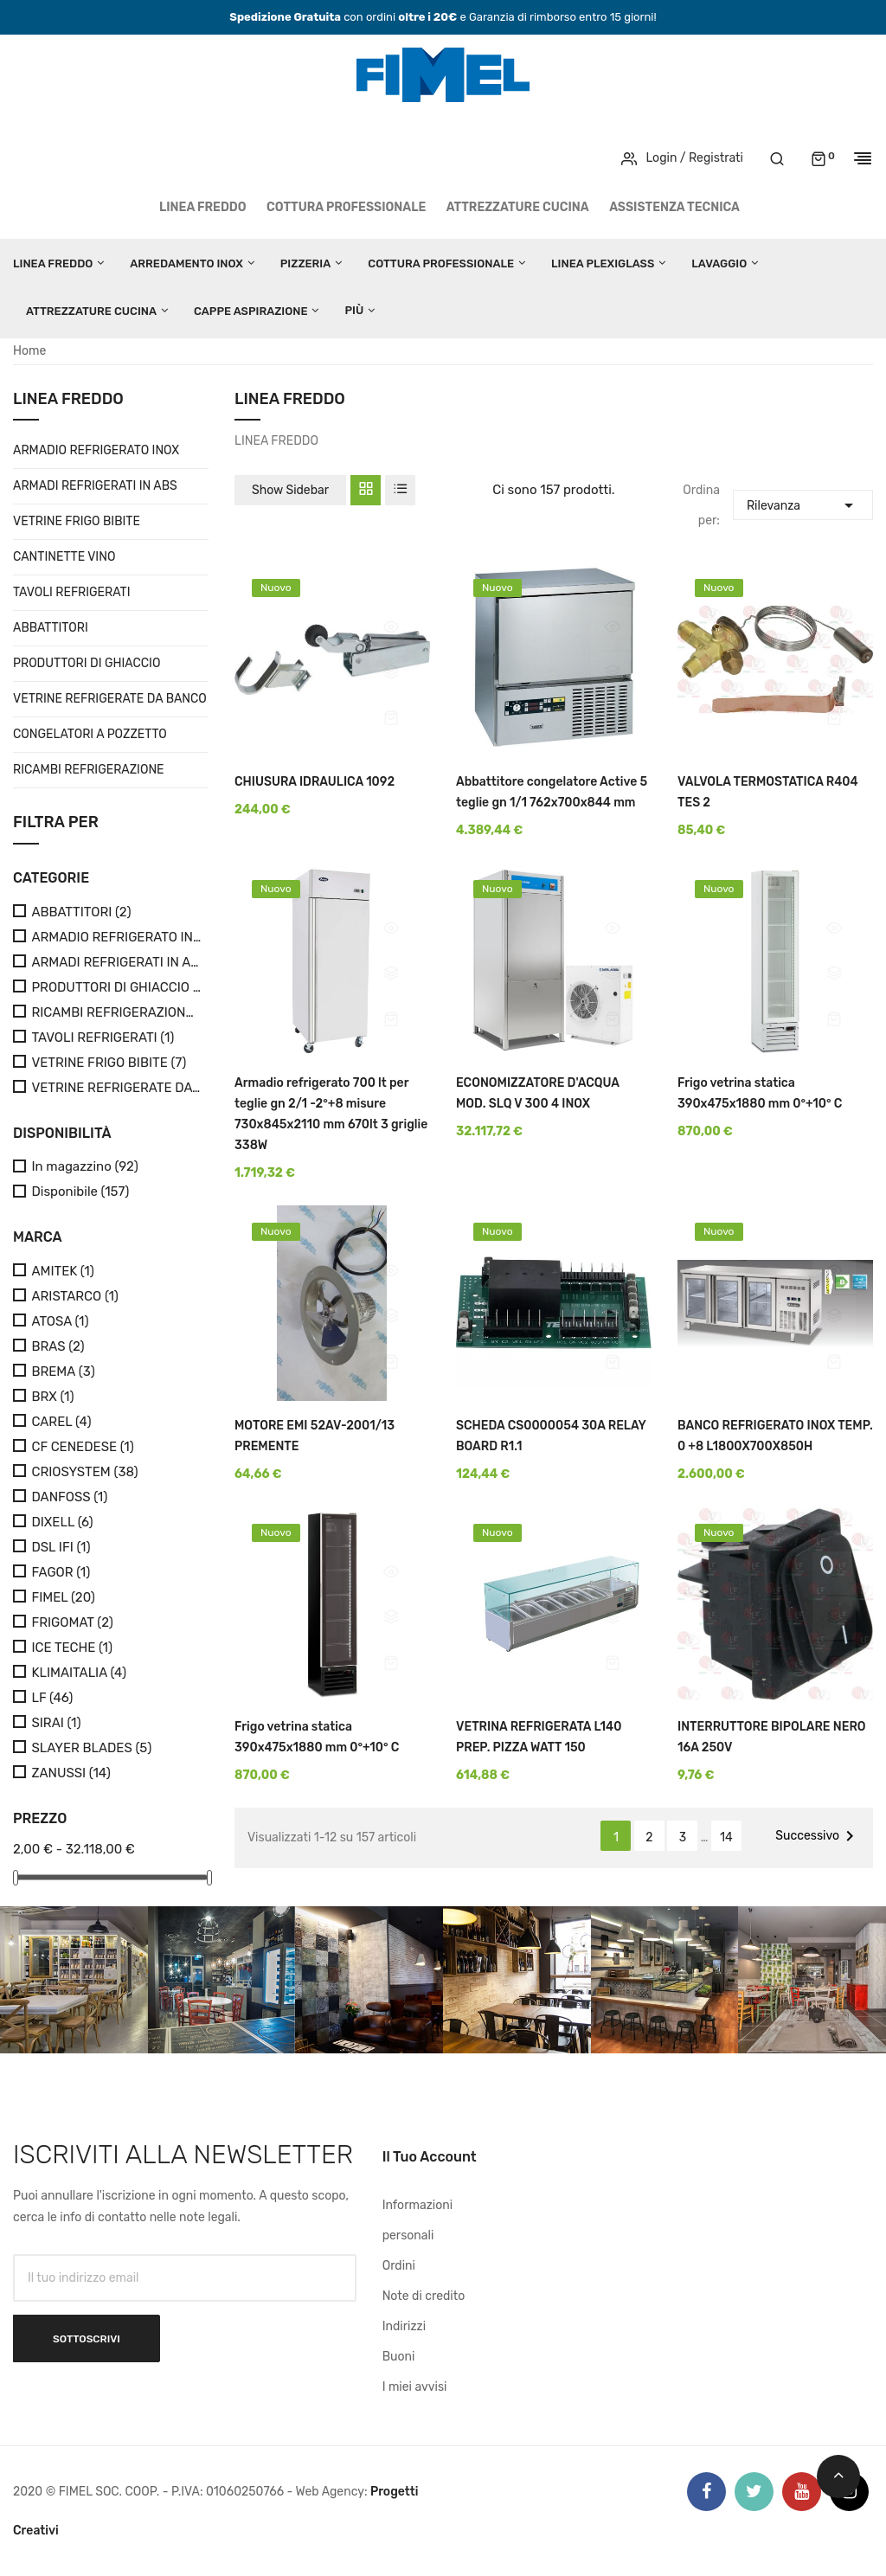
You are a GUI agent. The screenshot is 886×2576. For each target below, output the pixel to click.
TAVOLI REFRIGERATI (72, 592)
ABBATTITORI (50, 627)
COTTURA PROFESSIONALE (346, 207)
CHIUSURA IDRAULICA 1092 (314, 781)
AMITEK (62, 1271)
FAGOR (60, 1572)
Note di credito (423, 2296)
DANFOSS (69, 1497)
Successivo (817, 1836)
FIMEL (62, 1597)
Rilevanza (803, 503)
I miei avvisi (414, 2387)
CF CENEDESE (82, 1447)
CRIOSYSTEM (84, 1472)
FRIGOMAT (71, 1623)
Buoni (398, 2356)
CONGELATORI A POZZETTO (90, 734)
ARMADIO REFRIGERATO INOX (96, 450)
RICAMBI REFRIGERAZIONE (88, 769)
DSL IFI (60, 1547)
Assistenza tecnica (674, 207)
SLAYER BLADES (91, 1748)
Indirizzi (404, 2326)
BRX (52, 1397)
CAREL (61, 1422)
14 (726, 1837)
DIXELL (62, 1522)
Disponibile (80, 1192)
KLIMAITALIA (78, 1673)
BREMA (62, 1372)
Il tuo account (429, 2157)
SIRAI (55, 1723)
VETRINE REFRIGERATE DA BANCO (110, 698)
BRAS (57, 1346)
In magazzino (84, 1167)
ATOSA (59, 1321)
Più (353, 310)
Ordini (398, 2265)
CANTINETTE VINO (64, 556)
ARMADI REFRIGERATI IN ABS (95, 486)
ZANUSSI (70, 1773)
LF (52, 1698)
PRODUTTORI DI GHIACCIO (86, 663)
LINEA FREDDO (203, 207)
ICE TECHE (71, 1648)
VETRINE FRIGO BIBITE (76, 521)
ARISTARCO (75, 1296)
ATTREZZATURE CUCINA (517, 207)
